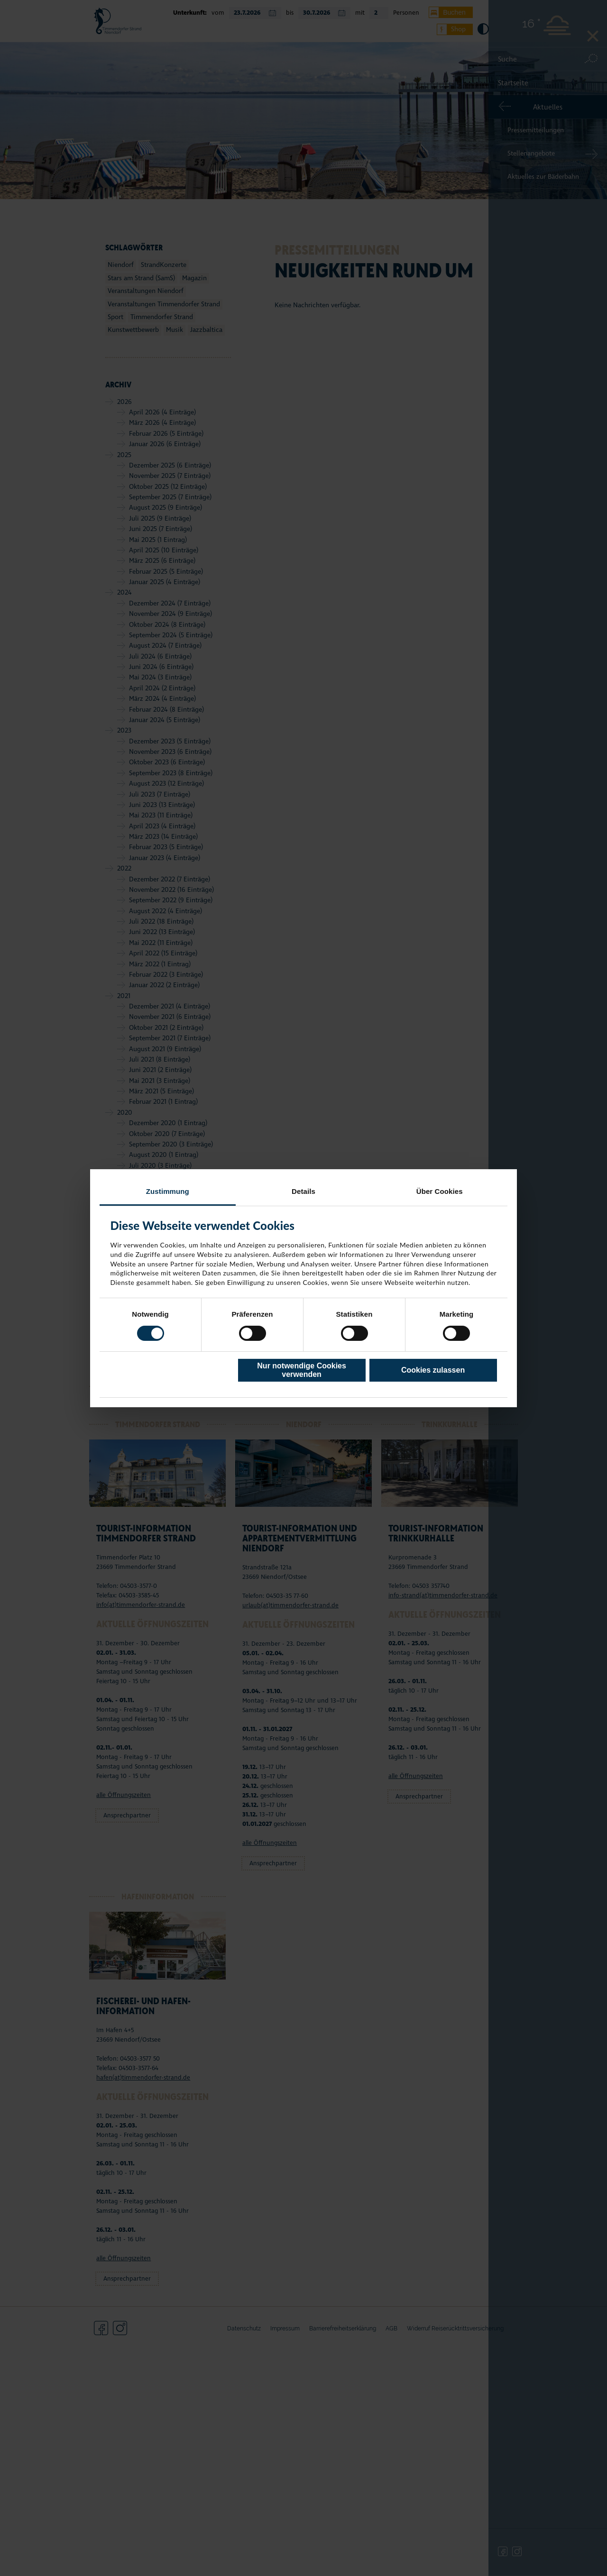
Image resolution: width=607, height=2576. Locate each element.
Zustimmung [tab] (167, 1191)
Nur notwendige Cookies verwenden (301, 1370)
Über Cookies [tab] (439, 1191)
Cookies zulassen (433, 1370)
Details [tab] (303, 1191)
